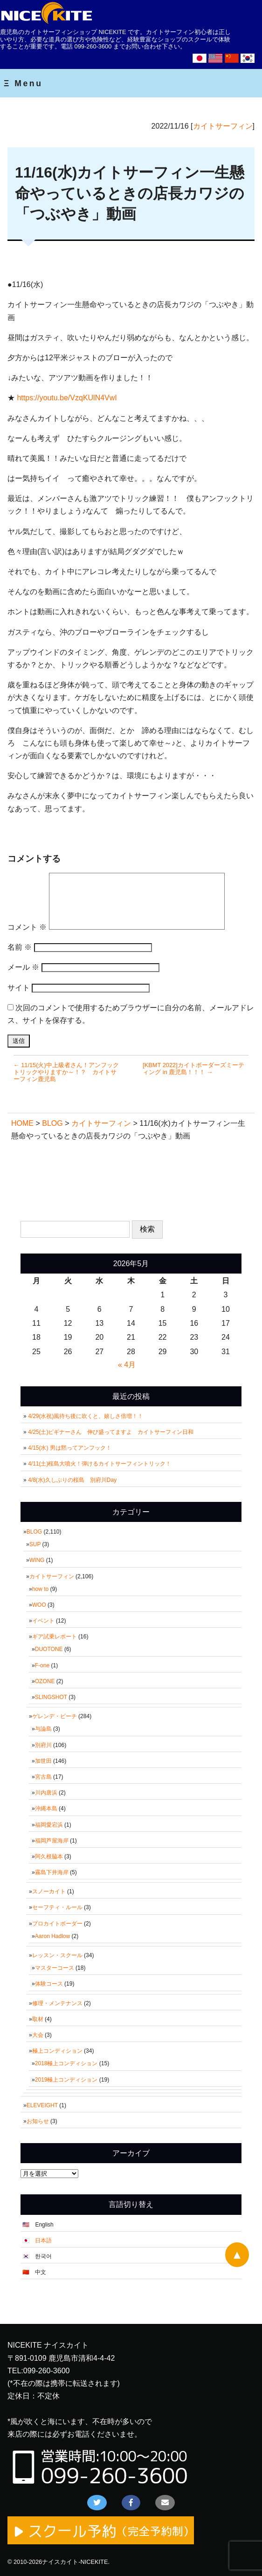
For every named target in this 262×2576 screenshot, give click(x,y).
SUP (35, 1544)
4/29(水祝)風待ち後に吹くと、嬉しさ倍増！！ (85, 1416)
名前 (19, 947)
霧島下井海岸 (52, 1872)
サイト (18, 988)
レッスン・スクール (57, 1955)
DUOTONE (49, 1649)
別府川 (43, 1745)
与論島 (43, 1729)
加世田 (43, 1761)
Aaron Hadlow (52, 1936)
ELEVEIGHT (42, 2105)
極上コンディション (57, 2051)
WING (37, 1560)
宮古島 (43, 1777)
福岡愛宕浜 (49, 1825)
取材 (37, 2019)
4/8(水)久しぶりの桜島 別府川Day (72, 1480)
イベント (43, 1620)
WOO (39, 1605)
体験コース (49, 1983)
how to (40, 1589)
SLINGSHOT (51, 1697)
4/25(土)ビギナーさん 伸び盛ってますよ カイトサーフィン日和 (110, 1432)
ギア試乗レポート (54, 1636)
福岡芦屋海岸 (52, 1840)
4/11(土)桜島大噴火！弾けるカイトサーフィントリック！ (99, 1463)
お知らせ (38, 2121)
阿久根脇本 (49, 1856)
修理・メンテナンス (57, 2003)
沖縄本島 (46, 1808)
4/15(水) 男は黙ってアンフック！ (69, 1448)
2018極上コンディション (66, 2063)
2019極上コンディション (66, 2079)
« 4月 (127, 1365)
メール (23, 967)
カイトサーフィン (223, 126)
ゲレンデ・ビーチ (54, 1716)
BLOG (34, 1531)
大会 (37, 2035)
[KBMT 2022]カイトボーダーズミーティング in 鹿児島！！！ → (193, 1069)
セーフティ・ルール (57, 1907)
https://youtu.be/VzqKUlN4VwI (67, 398)
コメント (27, 927)
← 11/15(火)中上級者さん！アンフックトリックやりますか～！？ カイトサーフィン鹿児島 (66, 1072)
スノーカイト (49, 1891)
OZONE (45, 1681)
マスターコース (54, 1968)
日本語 (43, 2240)
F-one (42, 1665)
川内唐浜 (46, 1792)
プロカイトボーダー (57, 1923)
